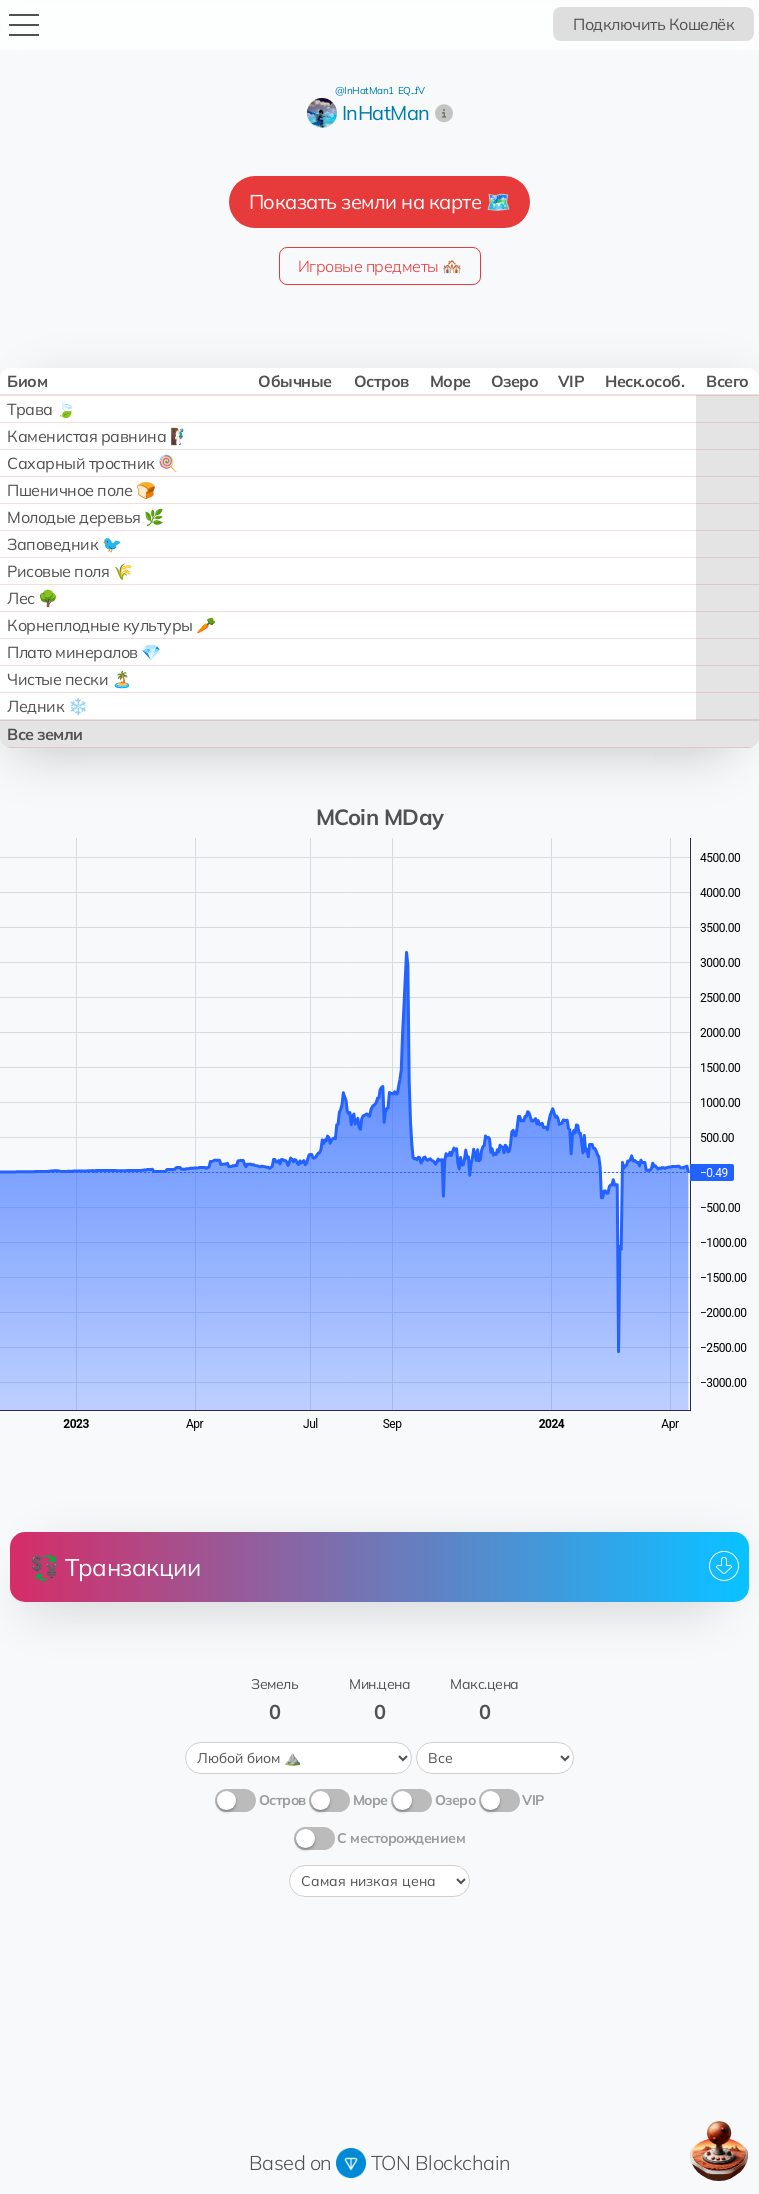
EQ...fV (411, 90)
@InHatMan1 (364, 90)
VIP (533, 1800)
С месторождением (401, 1838)
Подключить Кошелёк (653, 24)
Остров (282, 1800)
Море (370, 1800)
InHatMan (386, 112)
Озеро (455, 1800)
